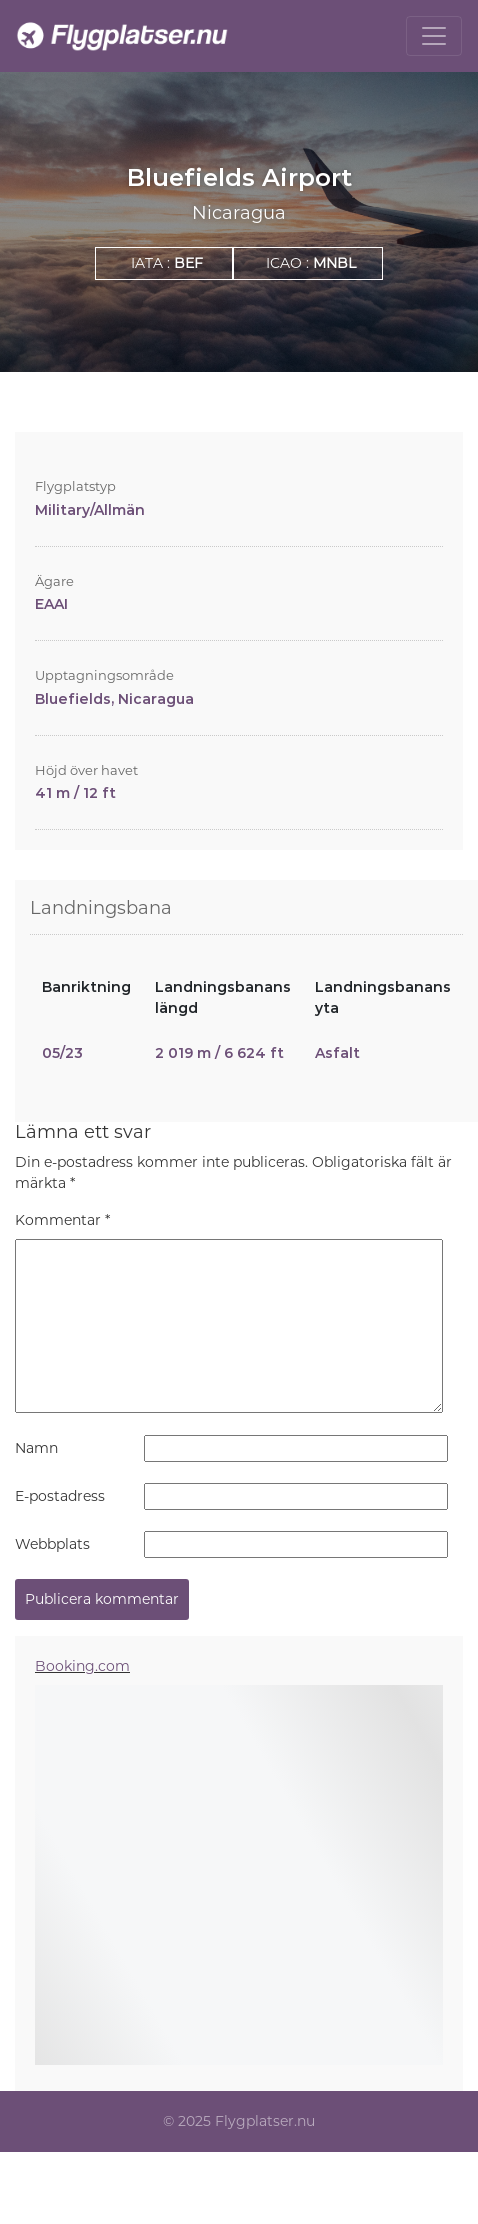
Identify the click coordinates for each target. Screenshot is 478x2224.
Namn (36, 1448)
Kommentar (62, 1220)
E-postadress (60, 1496)
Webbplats (52, 1544)
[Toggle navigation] (434, 36)
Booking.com (82, 1666)
